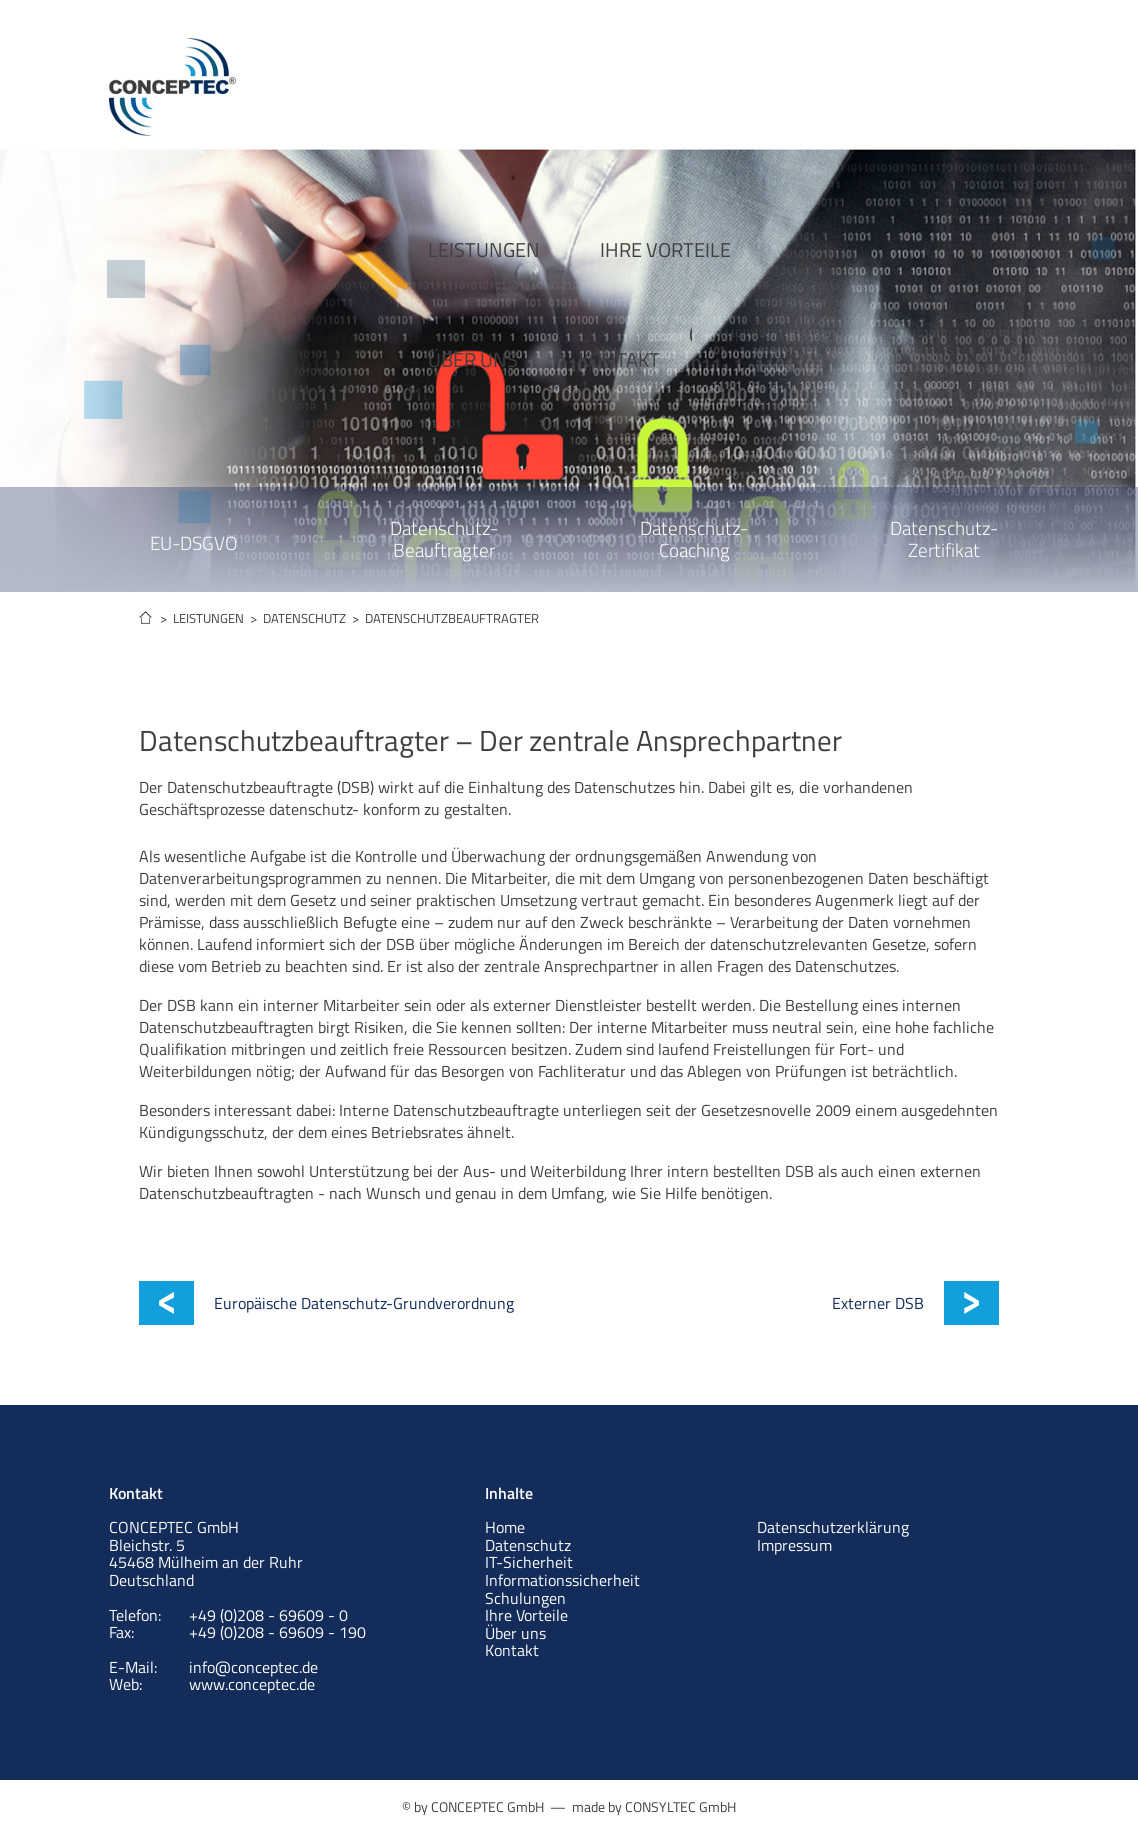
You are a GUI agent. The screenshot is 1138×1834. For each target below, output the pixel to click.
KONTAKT (885, 77)
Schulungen (525, 1598)
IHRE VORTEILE (568, 77)
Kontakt (512, 1650)
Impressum (794, 1545)
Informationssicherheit (562, 1580)
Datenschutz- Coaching (694, 538)
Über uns (515, 1633)
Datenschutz (528, 1545)
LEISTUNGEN (387, 77)
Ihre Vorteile (526, 1615)
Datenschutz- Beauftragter (444, 538)
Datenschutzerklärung (833, 1527)
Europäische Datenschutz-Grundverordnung (364, 1303)
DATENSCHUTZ (304, 618)
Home (505, 1527)
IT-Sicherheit (529, 1562)
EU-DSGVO (194, 542)
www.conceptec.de (252, 1684)
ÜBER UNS (739, 77)
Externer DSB (878, 1303)
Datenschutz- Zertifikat (944, 538)
